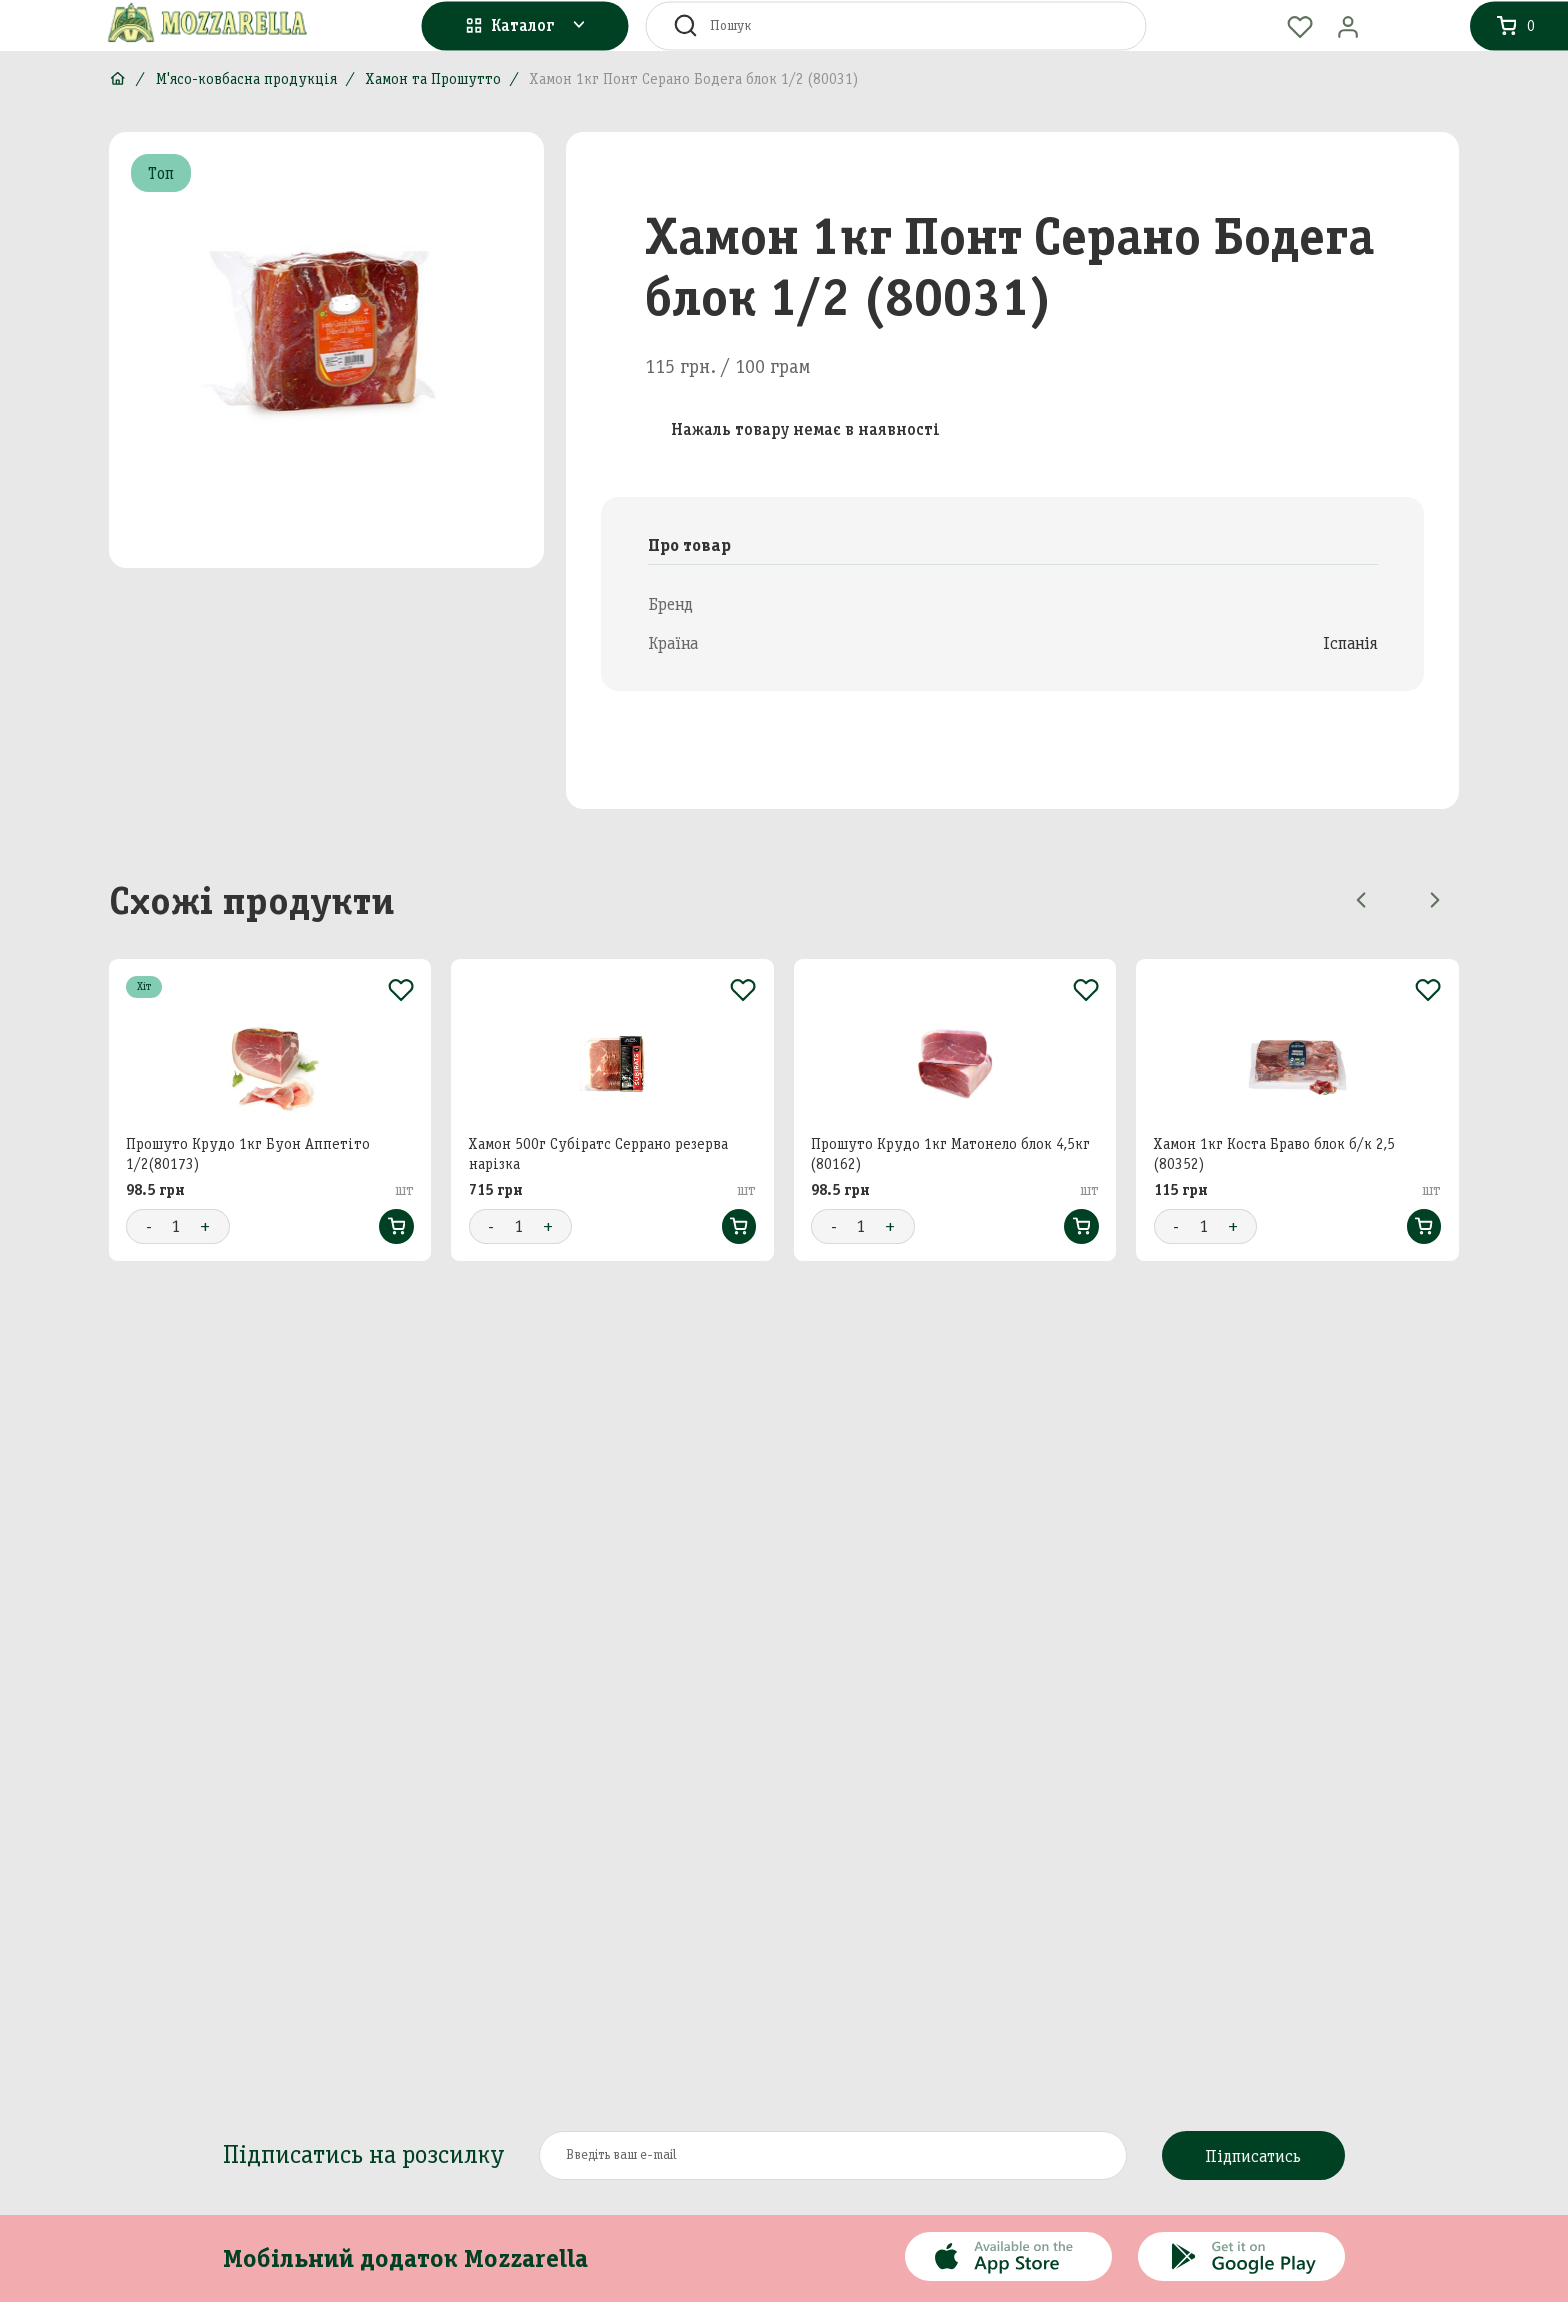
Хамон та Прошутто (433, 79)
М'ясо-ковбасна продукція (246, 79)
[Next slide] (1435, 900)
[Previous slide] (1361, 900)
